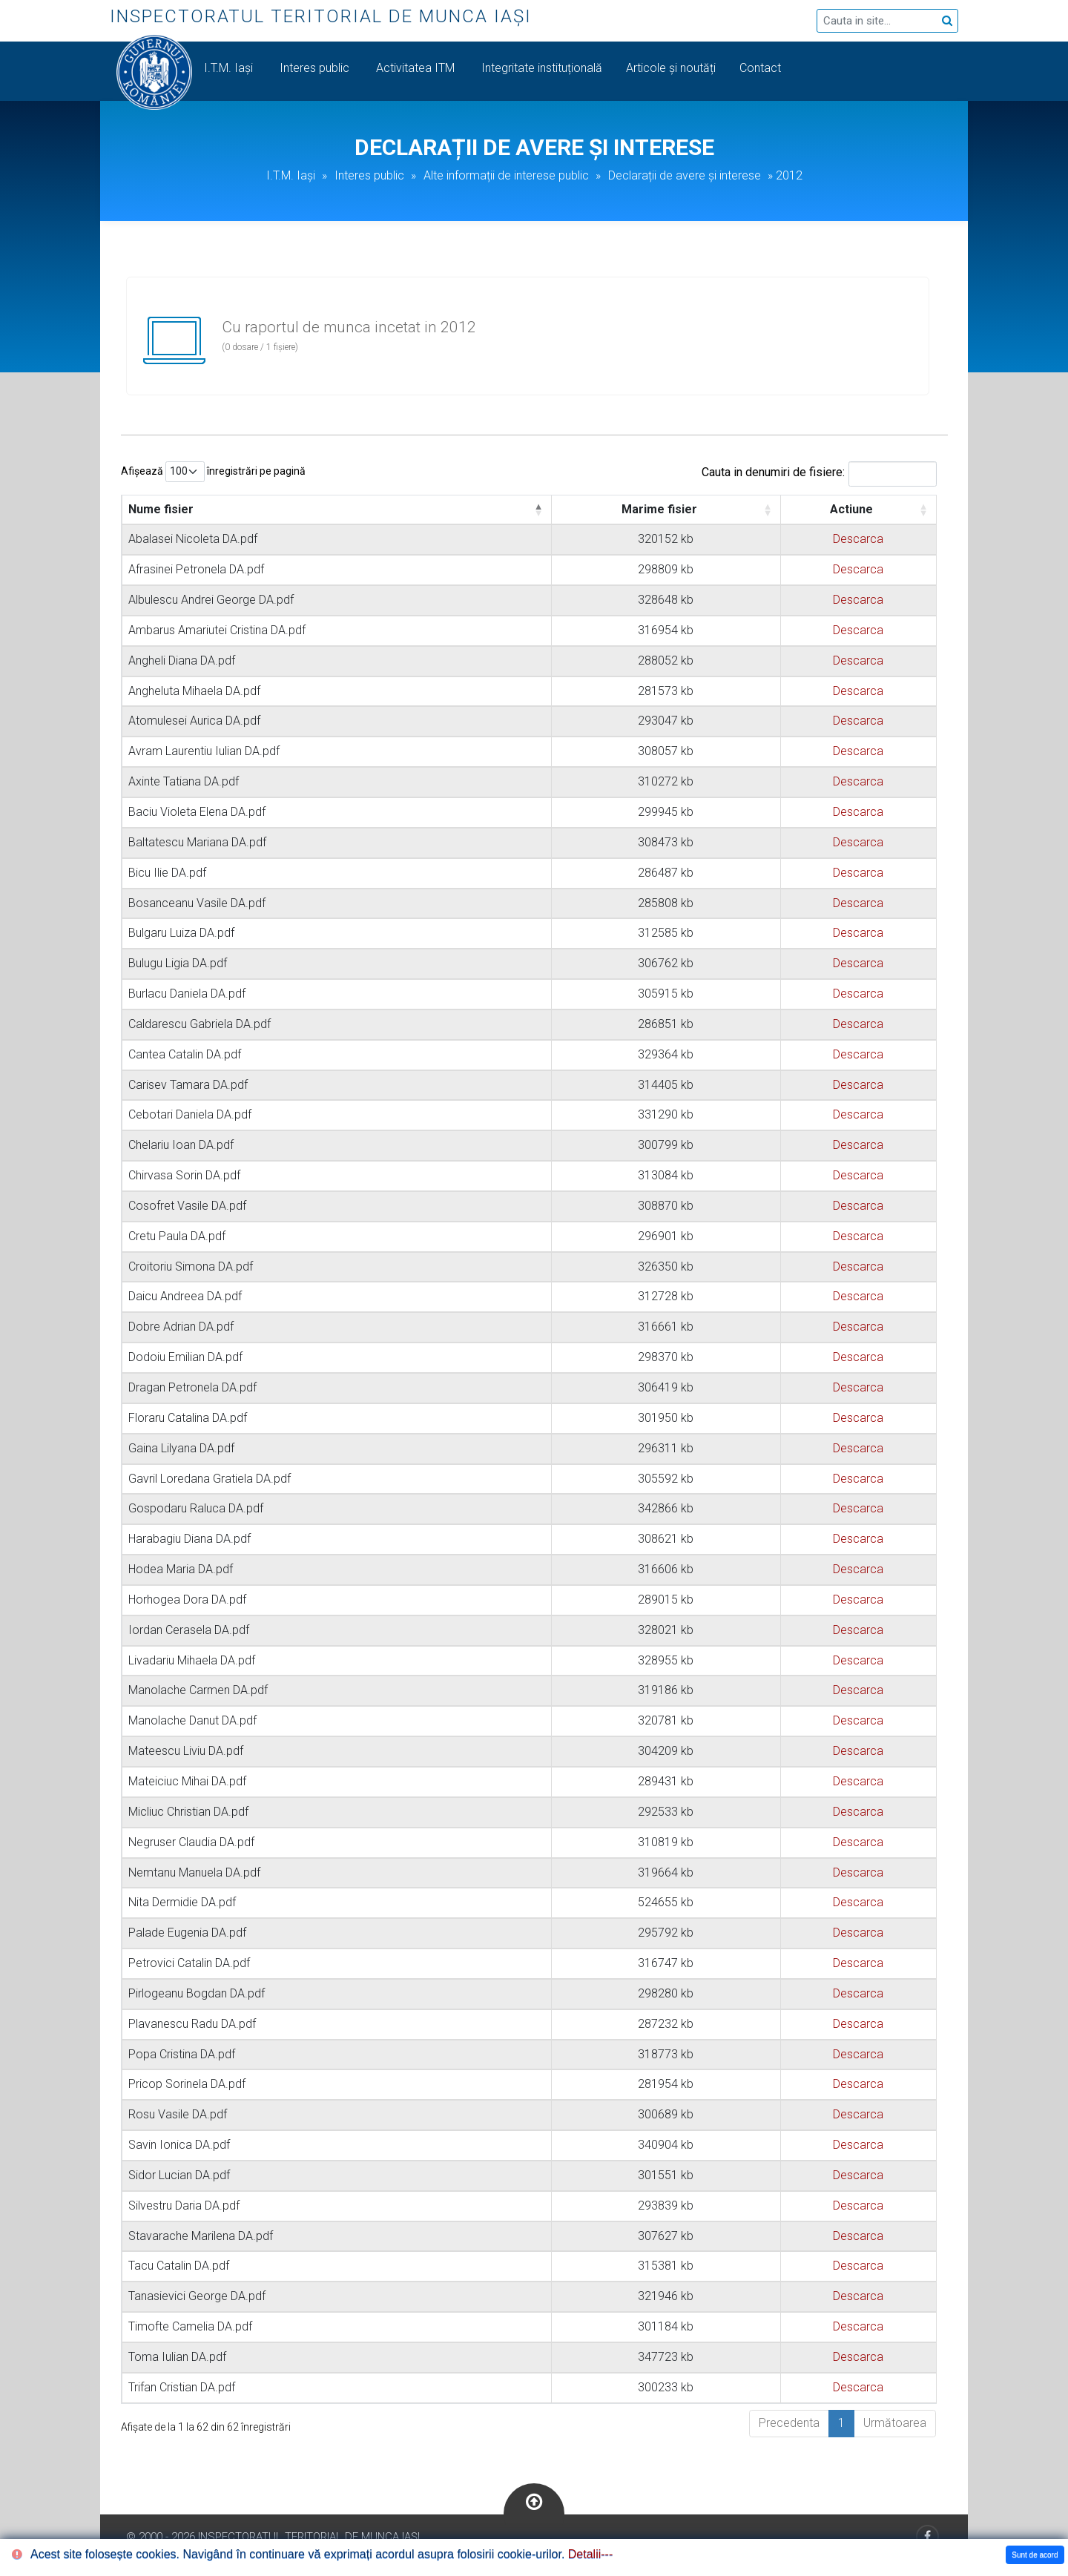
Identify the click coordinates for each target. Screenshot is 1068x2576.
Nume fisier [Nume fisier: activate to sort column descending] (161, 509)
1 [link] (841, 2423)
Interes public (316, 68)
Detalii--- (590, 2554)
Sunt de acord (1035, 2555)
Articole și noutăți (671, 68)
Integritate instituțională (541, 68)
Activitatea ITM (417, 68)
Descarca (858, 539)
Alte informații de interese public (506, 175)
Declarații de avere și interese (684, 175)
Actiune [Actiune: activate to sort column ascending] (851, 509)
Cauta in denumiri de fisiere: (819, 474)
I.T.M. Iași (230, 68)
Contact (761, 68)
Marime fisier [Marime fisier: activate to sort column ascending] (659, 509)
